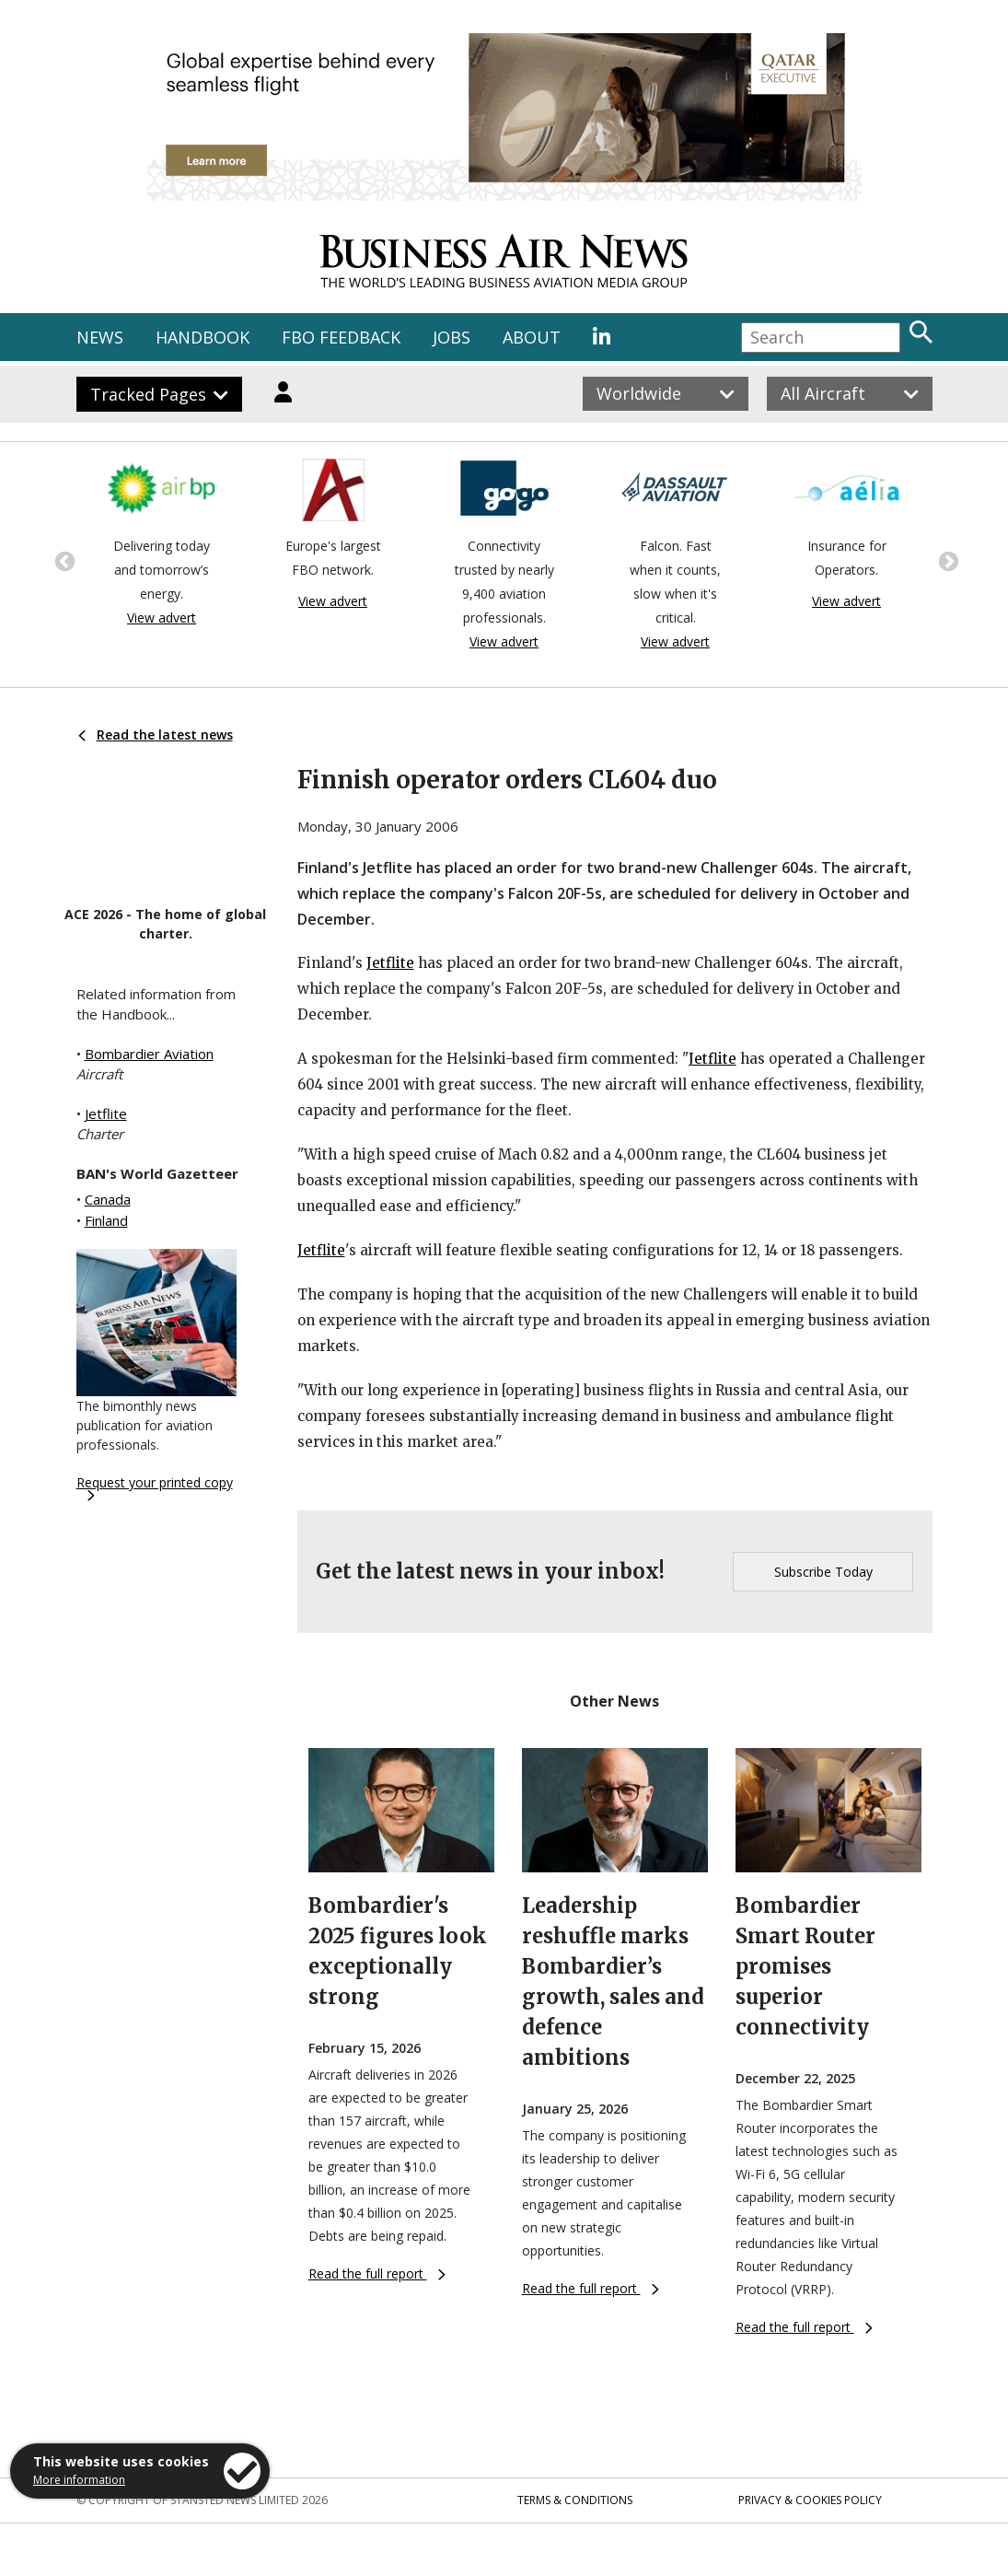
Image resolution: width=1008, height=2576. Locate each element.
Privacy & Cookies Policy (810, 2500)
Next (946, 560)
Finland (106, 1220)
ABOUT (532, 337)
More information (79, 2480)
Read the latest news (155, 734)
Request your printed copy (154, 1487)
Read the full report (377, 2273)
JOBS (451, 337)
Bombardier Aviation (149, 1053)
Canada (108, 1199)
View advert (161, 617)
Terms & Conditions (574, 2500)
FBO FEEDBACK (341, 337)
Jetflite (106, 1113)
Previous (62, 560)
